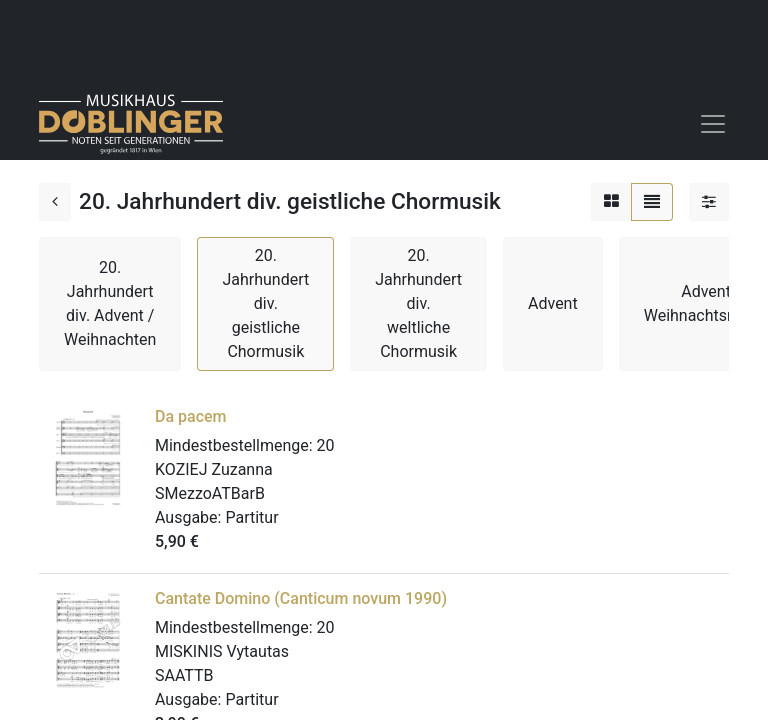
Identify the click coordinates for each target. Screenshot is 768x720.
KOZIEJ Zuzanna (214, 469)
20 (326, 445)
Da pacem (191, 416)
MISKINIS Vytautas (222, 651)
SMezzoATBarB (210, 493)
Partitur (251, 517)
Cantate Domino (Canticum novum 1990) (301, 598)
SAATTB (184, 675)
